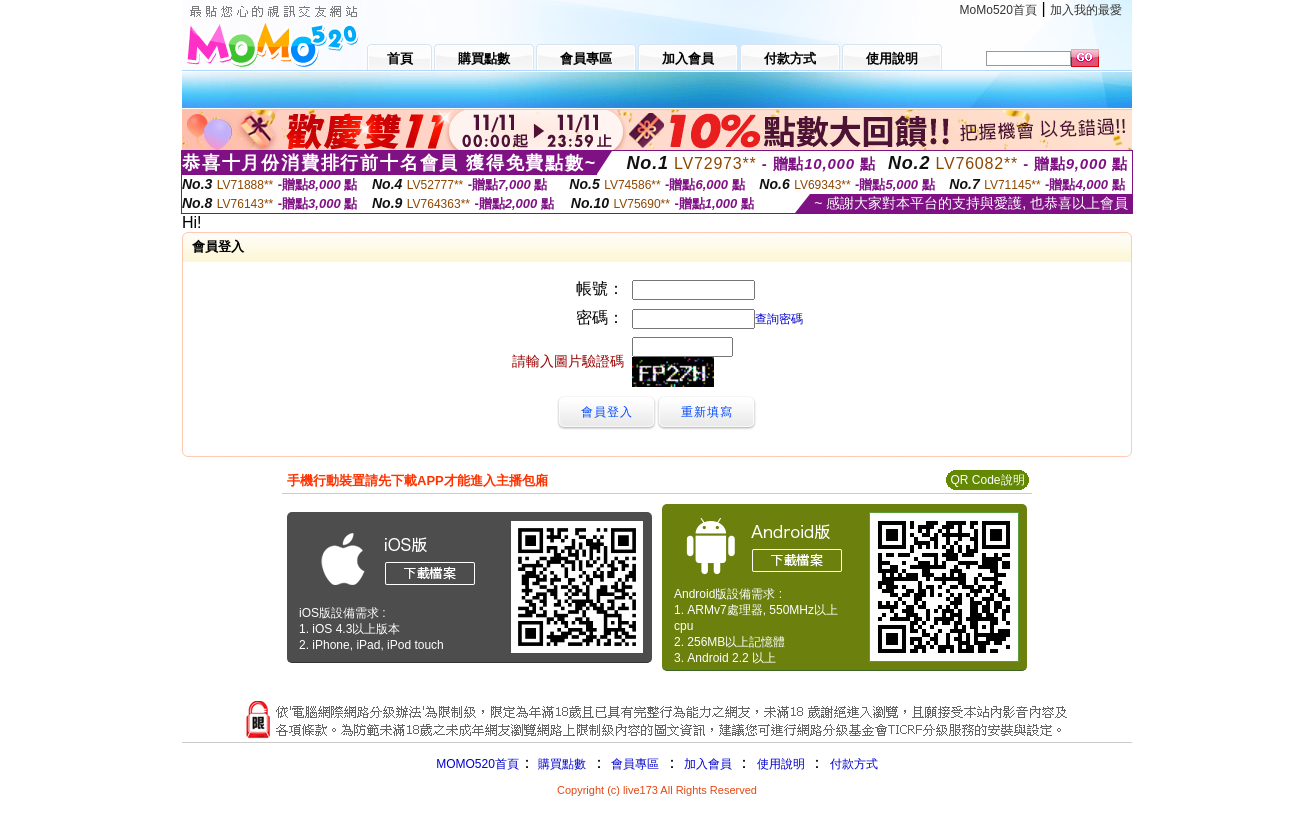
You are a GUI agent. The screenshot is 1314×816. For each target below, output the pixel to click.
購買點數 (560, 764)
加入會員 (708, 764)
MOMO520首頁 (477, 764)
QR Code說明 (987, 480)
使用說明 (781, 764)
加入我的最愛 (1086, 10)
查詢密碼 (779, 319)
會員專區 (635, 764)
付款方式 (854, 764)
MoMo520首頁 (998, 10)
